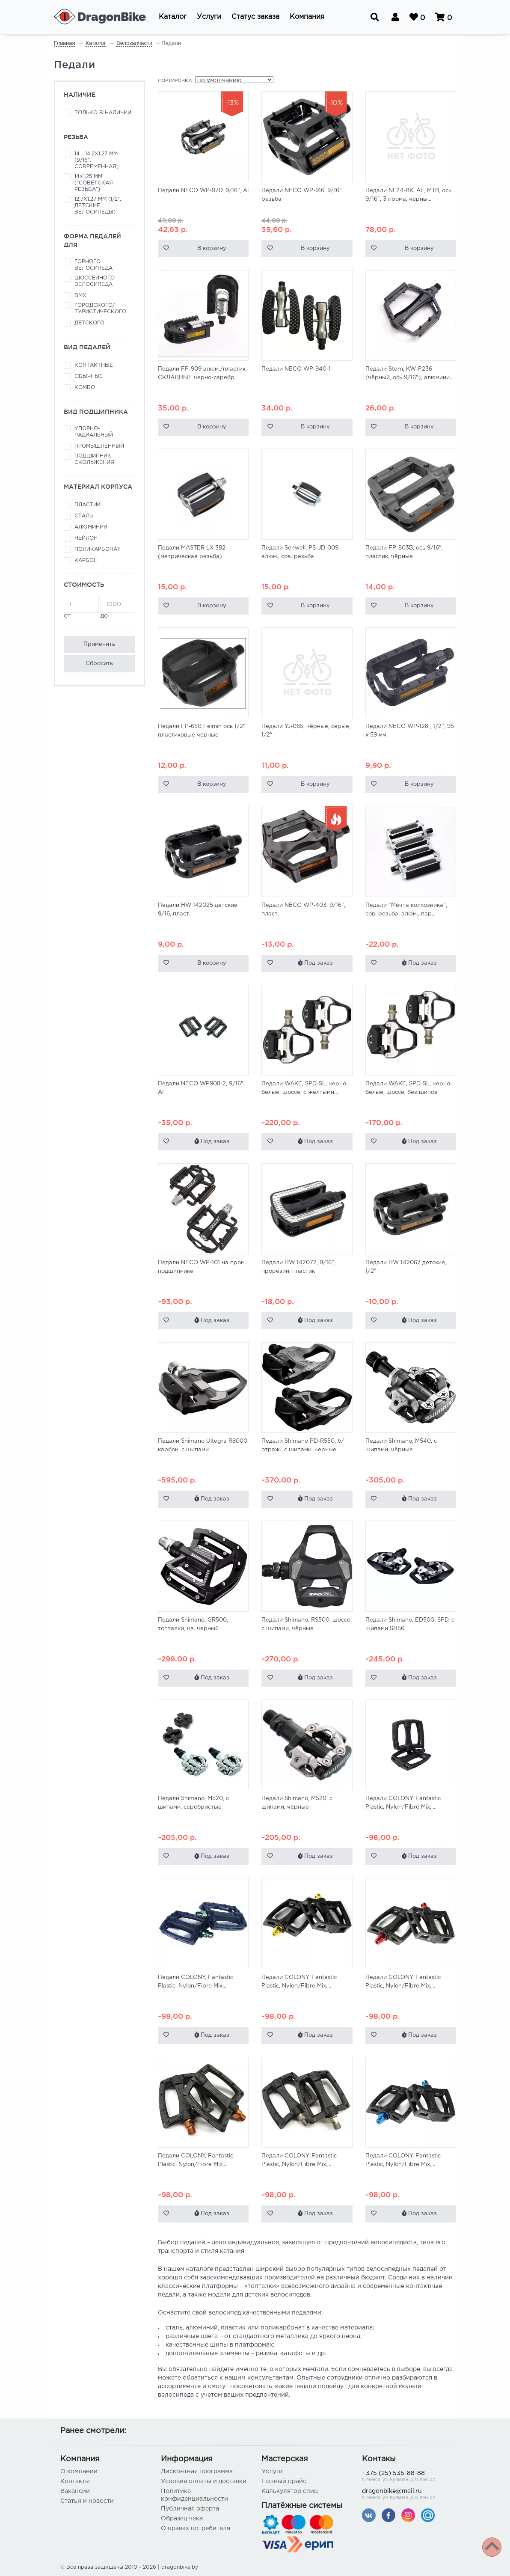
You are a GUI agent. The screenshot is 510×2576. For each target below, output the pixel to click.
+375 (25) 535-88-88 (406, 2477)
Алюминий (90, 527)
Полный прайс (283, 2481)
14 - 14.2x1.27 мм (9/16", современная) (96, 160)
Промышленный (99, 446)
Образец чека (182, 2518)
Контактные (93, 365)
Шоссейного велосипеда (94, 281)
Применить (99, 644)
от (81, 607)
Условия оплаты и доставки (203, 2481)
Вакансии (75, 2491)
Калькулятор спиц (289, 2491)
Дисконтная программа (197, 2471)
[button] (172, 17)
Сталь (83, 516)
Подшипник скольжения (94, 459)
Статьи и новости (87, 2501)
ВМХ (80, 295)
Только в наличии (102, 112)
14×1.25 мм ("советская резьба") (93, 183)
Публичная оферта (190, 2508)
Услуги (272, 2471)
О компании (79, 2471)
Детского (89, 323)
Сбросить (99, 663)
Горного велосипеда (93, 264)
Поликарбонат (97, 549)
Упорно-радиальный (93, 431)
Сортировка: (175, 81)
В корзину (211, 248)
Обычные (88, 376)
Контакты (75, 2481)
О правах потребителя (195, 2528)
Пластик (87, 504)
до (118, 607)
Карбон (86, 560)
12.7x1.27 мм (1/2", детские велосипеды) (97, 205)
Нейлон (86, 538)
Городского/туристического (100, 308)
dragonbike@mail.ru (406, 2495)
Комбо (84, 387)
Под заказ (315, 963)
